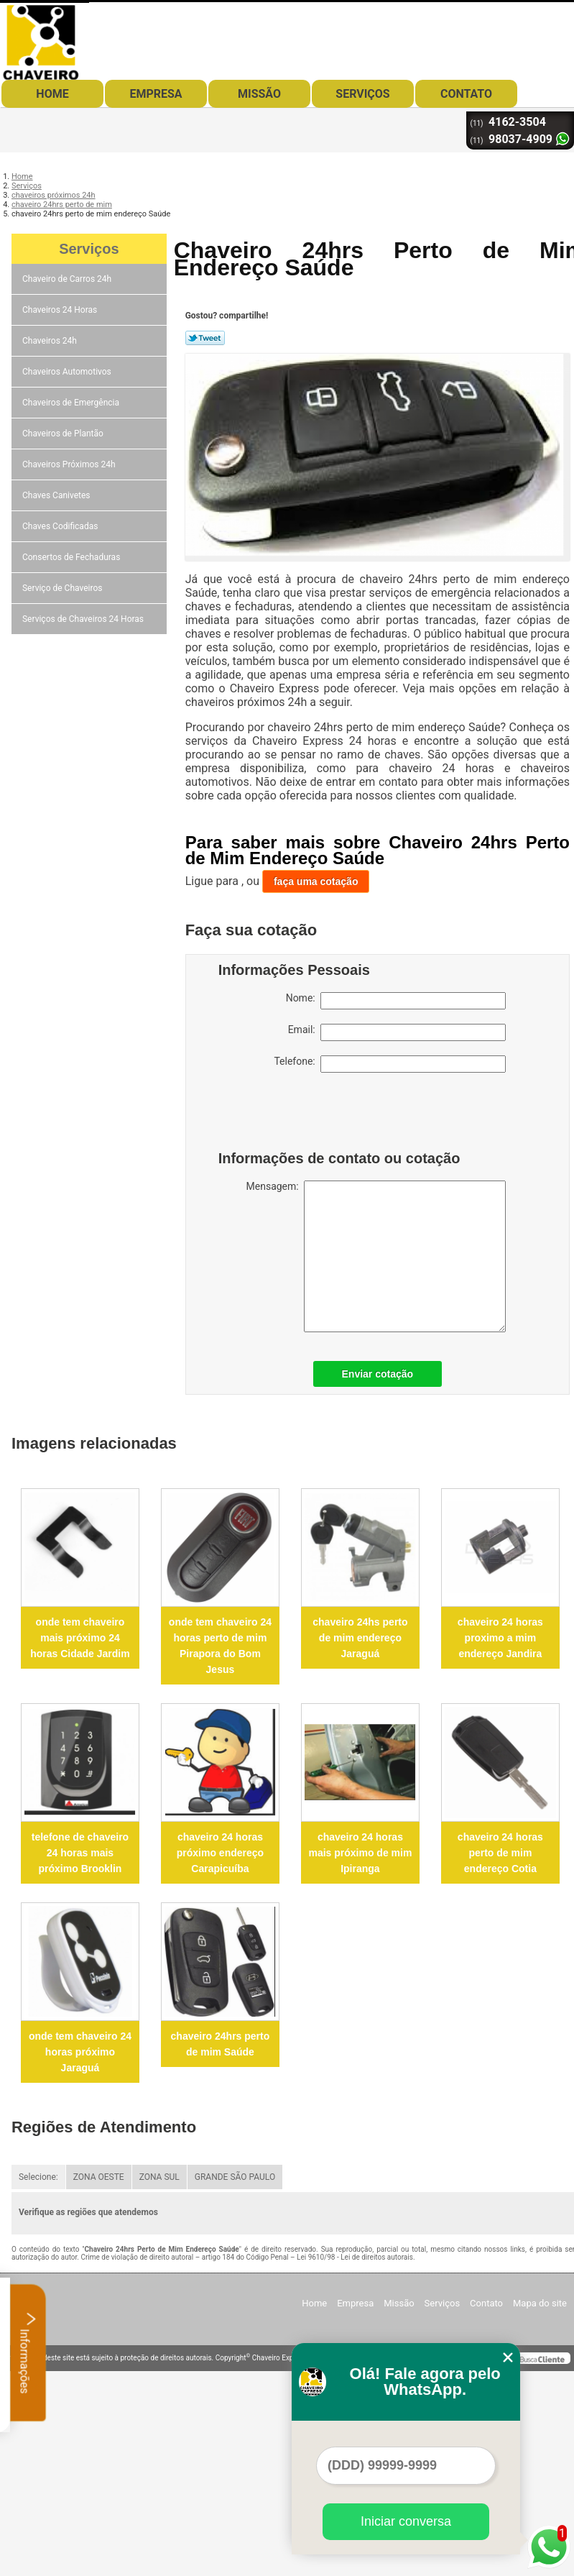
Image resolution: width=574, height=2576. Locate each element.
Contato (466, 94)
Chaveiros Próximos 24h (70, 464)
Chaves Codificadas (61, 526)
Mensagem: (376, 1256)
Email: (397, 1032)
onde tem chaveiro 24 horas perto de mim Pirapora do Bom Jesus (220, 1645)
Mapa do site (540, 2303)
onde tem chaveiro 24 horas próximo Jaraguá (80, 2051)
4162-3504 (517, 122)
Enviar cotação (378, 1374)
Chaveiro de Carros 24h (68, 279)
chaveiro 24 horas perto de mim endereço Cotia (500, 1852)
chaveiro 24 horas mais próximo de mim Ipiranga (360, 1852)
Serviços (362, 94)
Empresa (155, 94)
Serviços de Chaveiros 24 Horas (84, 619)
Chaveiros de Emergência (71, 403)
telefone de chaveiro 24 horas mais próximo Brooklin (80, 1852)
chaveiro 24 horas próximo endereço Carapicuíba (220, 1852)
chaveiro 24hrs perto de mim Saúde (220, 2044)
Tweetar (205, 338)
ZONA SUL (159, 2177)
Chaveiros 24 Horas (60, 310)
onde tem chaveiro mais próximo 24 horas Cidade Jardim (80, 1637)
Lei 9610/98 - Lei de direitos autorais (355, 2257)
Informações (28, 2352)
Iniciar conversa (406, 2521)
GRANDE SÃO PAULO (235, 2177)
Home (52, 94)
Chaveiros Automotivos (68, 372)
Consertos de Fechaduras (72, 557)
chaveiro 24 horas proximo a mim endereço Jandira (500, 1637)
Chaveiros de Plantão (64, 433)
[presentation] (309, 1115)
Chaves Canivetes (57, 495)
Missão (259, 94)
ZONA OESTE (98, 2177)
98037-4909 (520, 139)
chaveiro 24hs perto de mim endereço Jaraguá (360, 1637)
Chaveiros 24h (50, 341)
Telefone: (389, 1064)
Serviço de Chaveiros (63, 588)
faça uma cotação (316, 881)
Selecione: (38, 2177)
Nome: (396, 1000)
